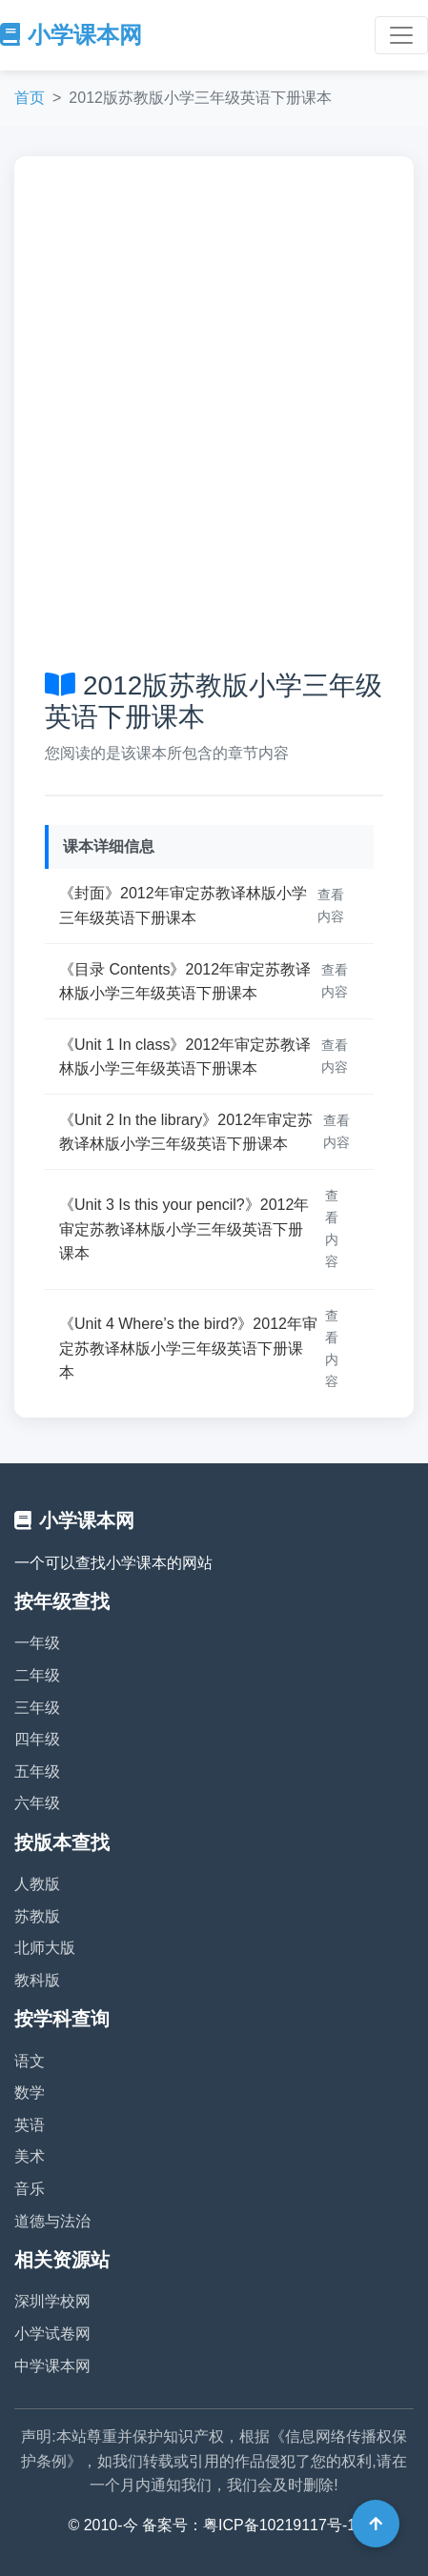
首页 (29, 98)
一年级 (37, 1643)
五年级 (37, 1771)
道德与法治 (52, 2221)
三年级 (37, 1708)
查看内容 (330, 905)
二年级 (37, 1675)
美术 (29, 2156)
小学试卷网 (52, 2333)
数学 (29, 2092)
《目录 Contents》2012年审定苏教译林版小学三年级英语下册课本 (185, 981)
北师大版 (44, 1948)
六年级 (37, 1803)
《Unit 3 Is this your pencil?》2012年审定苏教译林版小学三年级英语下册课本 (184, 1229)
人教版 (37, 1884)
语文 (29, 2061)
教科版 (37, 1980)
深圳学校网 (52, 2301)
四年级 (37, 1739)
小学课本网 (71, 35)
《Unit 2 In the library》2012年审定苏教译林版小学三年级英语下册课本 (186, 1132)
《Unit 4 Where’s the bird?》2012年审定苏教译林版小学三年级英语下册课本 (188, 1348)
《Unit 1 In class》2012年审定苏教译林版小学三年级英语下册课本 (185, 1056)
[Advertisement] (214, 410)
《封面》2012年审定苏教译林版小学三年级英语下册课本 (183, 905)
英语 (29, 2125)
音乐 (29, 2189)
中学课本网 (52, 2366)
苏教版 (37, 1916)
